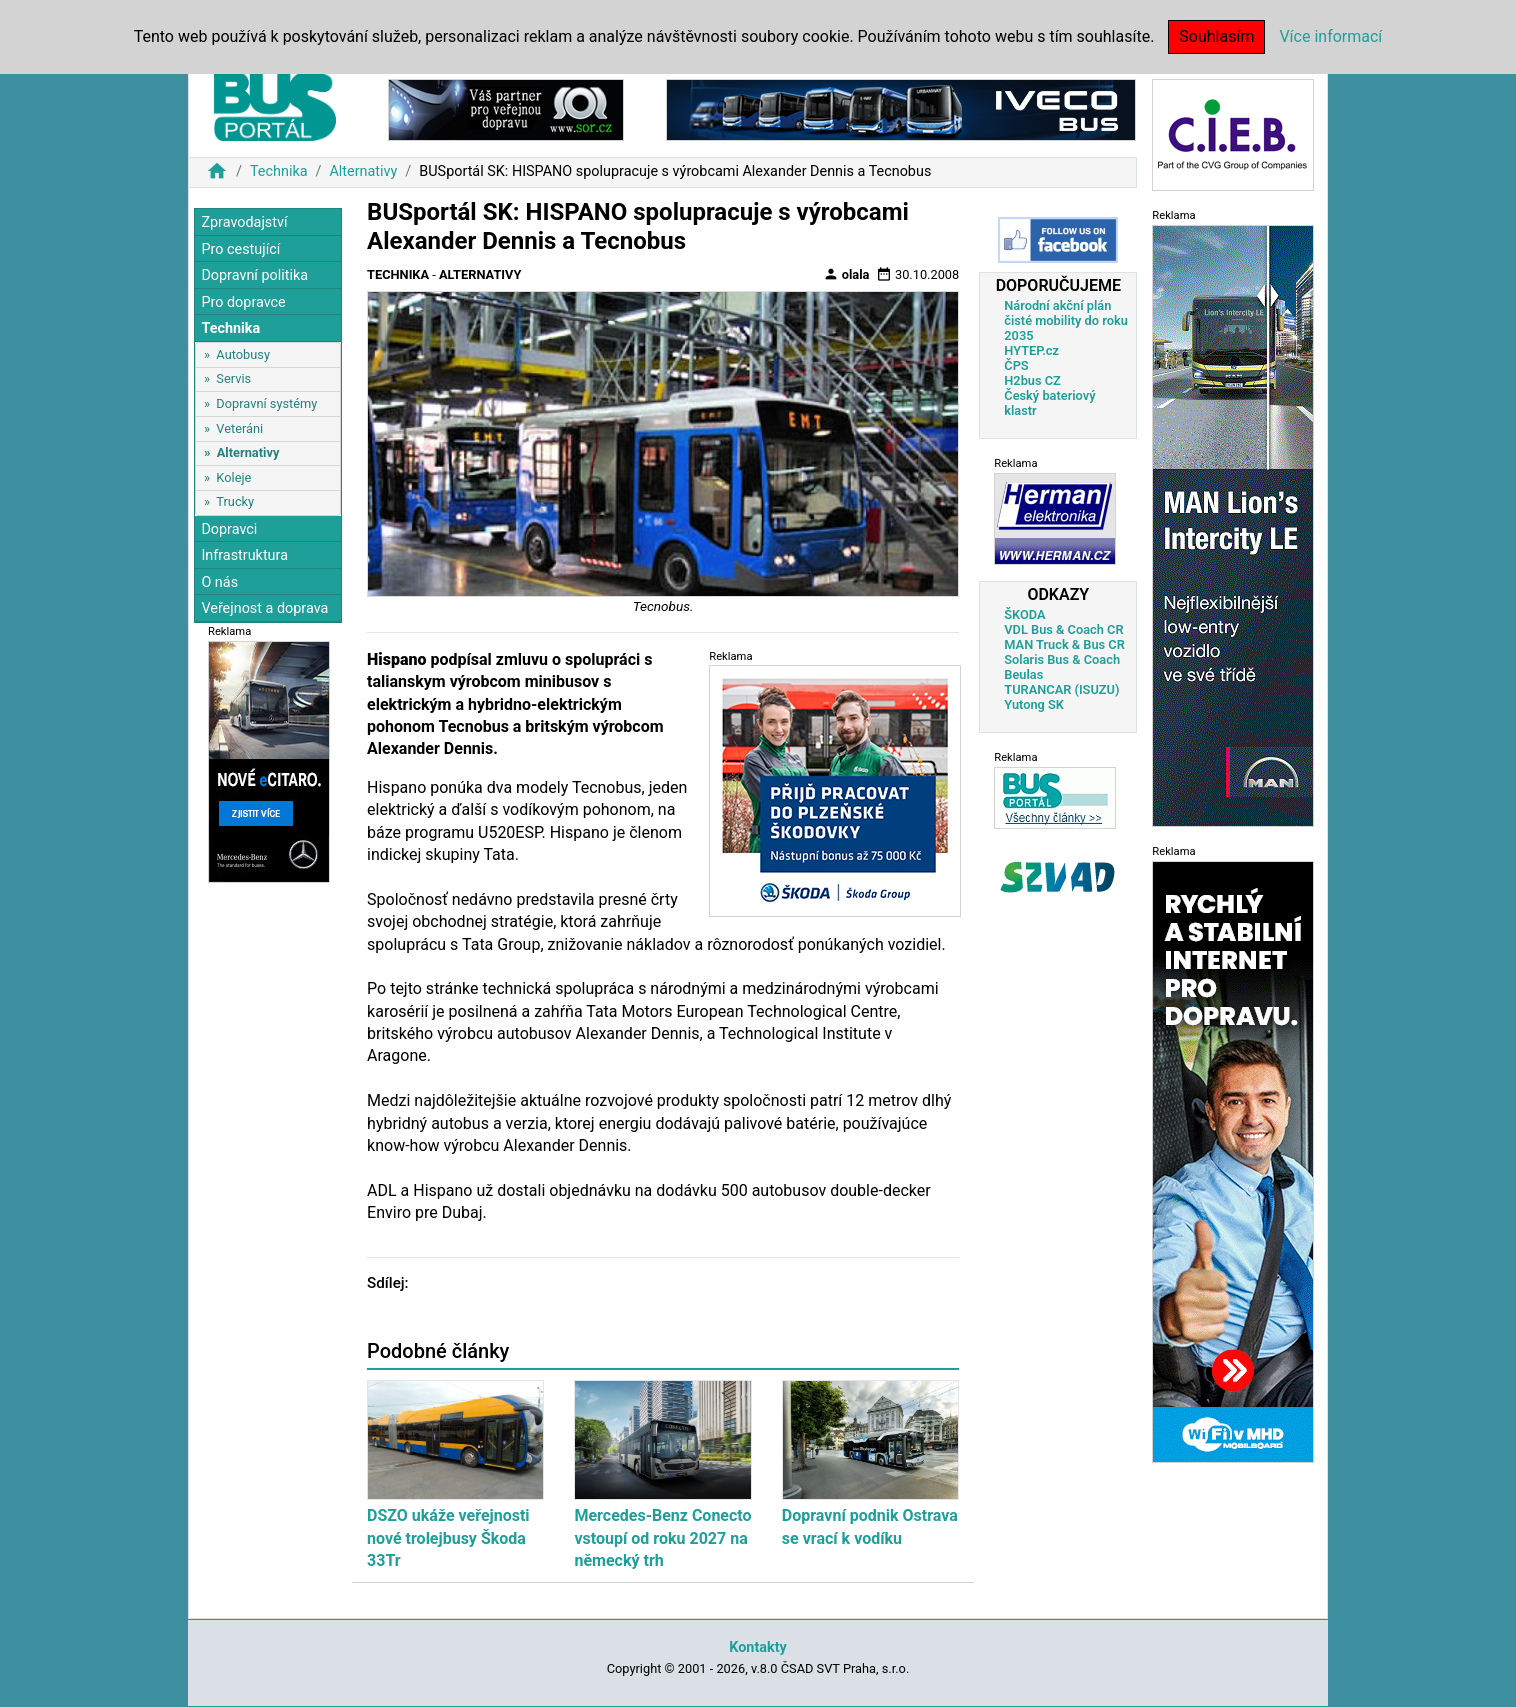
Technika (279, 171)
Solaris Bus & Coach (1062, 659)
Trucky (235, 501)
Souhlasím (1216, 36)
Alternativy (363, 171)
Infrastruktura (244, 555)
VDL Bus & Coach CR (1063, 629)
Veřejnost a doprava (264, 608)
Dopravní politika (254, 275)
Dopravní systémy (266, 403)
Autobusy (243, 354)
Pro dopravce (243, 302)
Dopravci (229, 529)
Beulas (1023, 674)
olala (846, 274)
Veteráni (239, 428)
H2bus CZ (1032, 380)
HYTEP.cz (1031, 350)
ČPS (1016, 365)
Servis (233, 378)
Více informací (1330, 36)
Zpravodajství (244, 222)
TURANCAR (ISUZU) (1061, 689)
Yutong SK (1034, 704)
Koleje (233, 477)
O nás (219, 582)
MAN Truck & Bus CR (1064, 644)
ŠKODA (1024, 614)
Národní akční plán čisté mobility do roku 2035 (1066, 320)
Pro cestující (240, 249)
